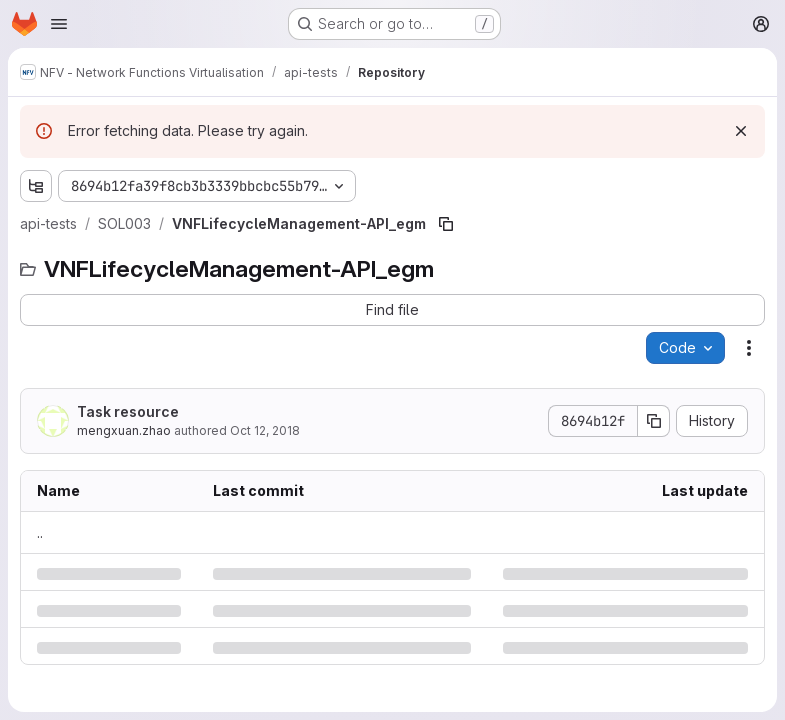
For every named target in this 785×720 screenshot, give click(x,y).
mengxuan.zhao (124, 430)
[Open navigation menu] (59, 24)
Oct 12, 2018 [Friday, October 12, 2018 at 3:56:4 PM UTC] (265, 430)
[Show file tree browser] (36, 186)
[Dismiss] (741, 131)
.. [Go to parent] (40, 532)
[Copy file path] (446, 224)
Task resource (128, 411)
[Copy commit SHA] (654, 421)
